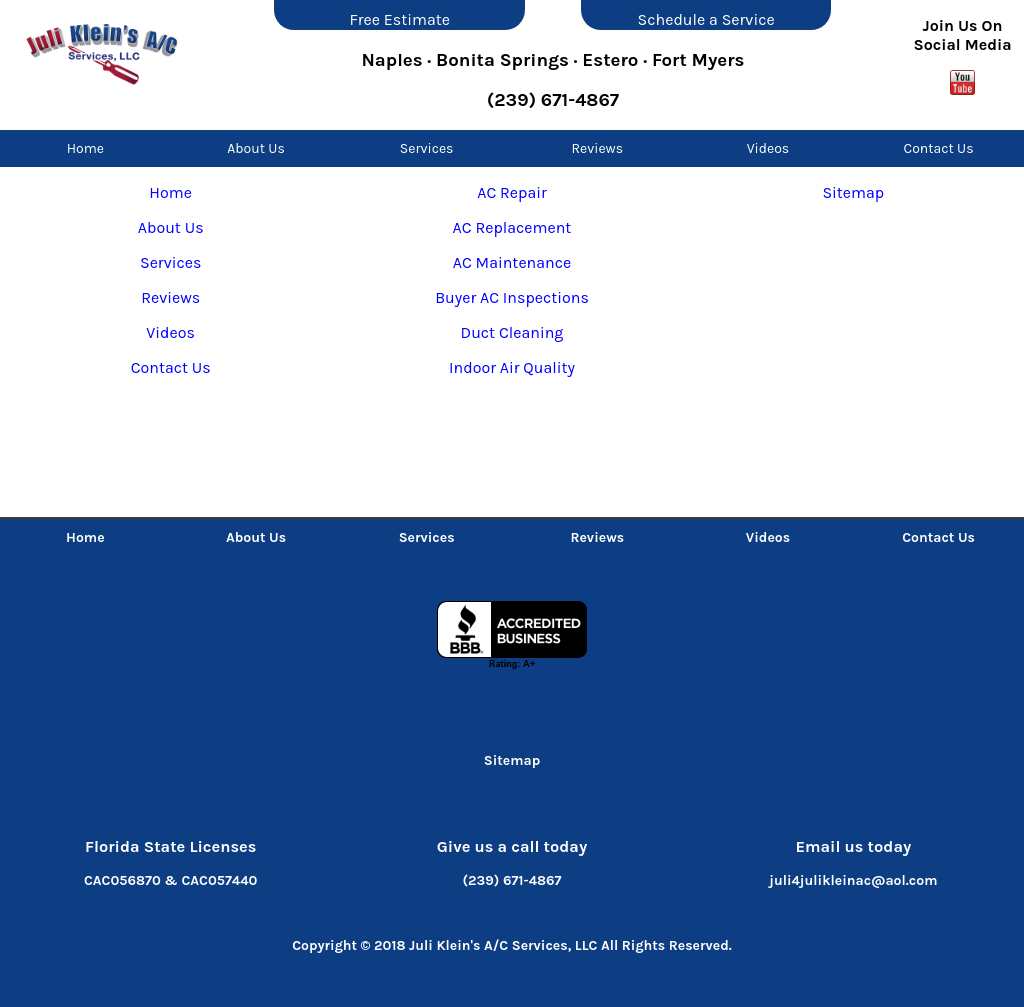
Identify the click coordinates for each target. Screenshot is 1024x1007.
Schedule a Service (706, 19)
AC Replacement (512, 227)
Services (427, 148)
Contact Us (939, 148)
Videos (768, 148)
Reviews (597, 148)
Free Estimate (399, 19)
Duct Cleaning (512, 332)
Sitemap (853, 192)
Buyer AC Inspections (512, 297)
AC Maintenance (512, 262)
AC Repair (512, 192)
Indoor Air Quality (512, 367)
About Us (256, 148)
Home (85, 148)
